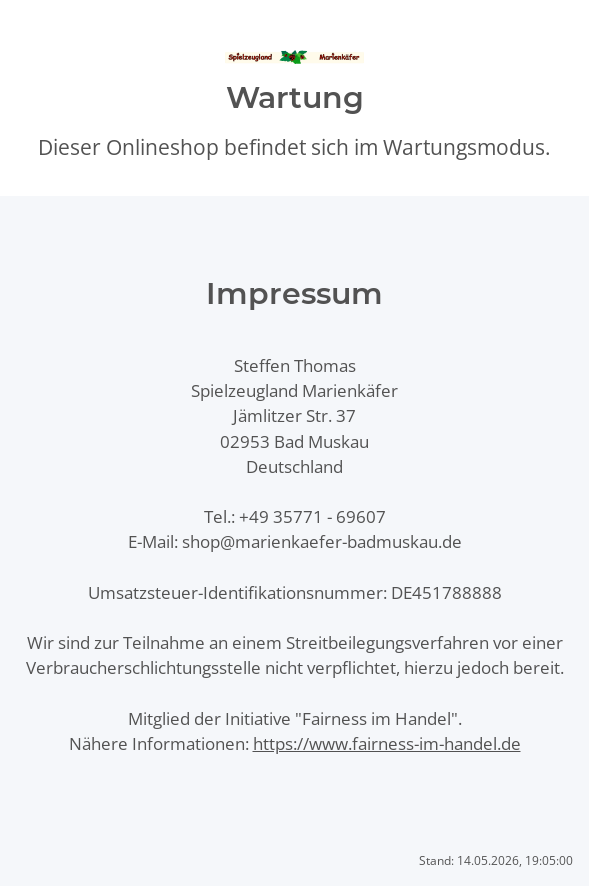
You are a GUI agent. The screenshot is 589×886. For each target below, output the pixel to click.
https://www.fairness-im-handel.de (387, 743)
